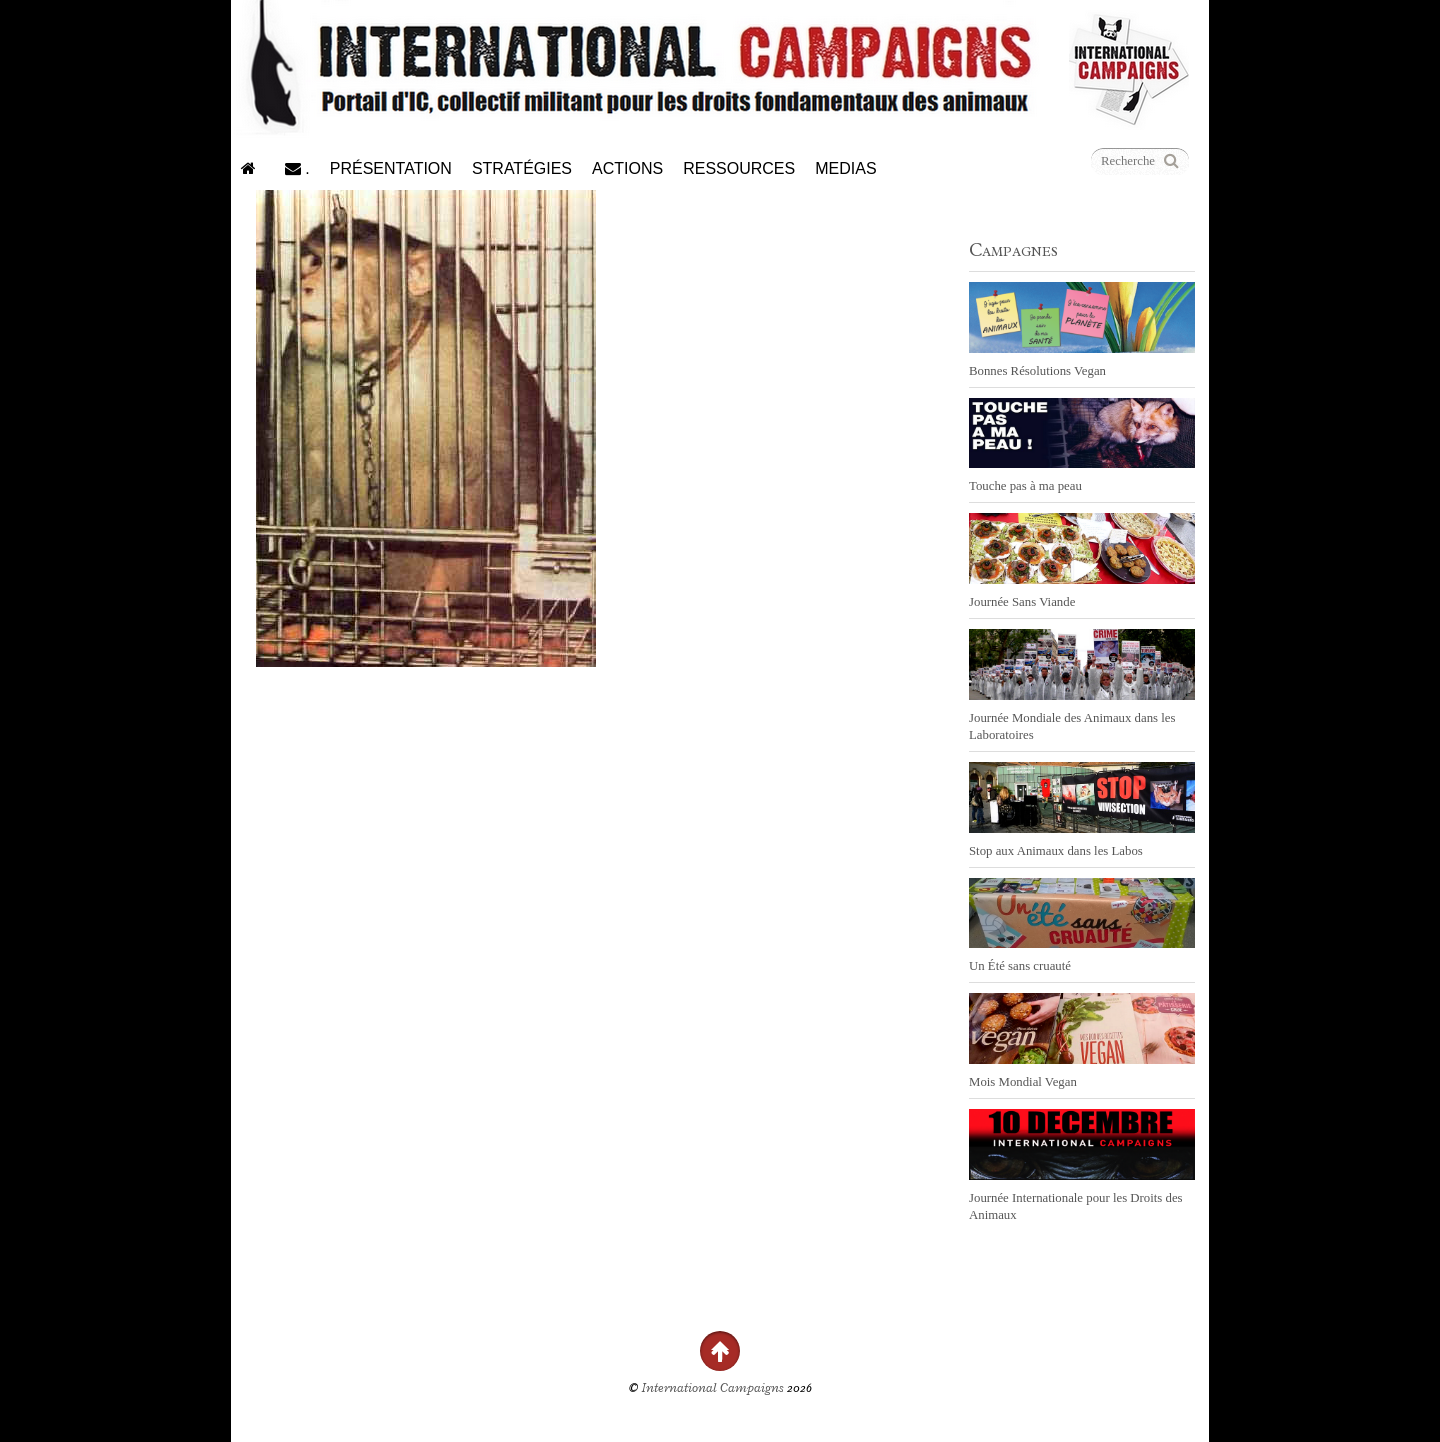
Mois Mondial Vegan (1023, 1082)
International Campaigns (713, 1388)
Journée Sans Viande (1022, 602)
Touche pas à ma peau (1025, 486)
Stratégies (522, 168)
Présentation (391, 168)
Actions (627, 168)
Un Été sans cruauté (1020, 966)
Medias (845, 168)
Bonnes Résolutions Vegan (1037, 371)
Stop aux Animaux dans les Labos (1056, 851)
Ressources (739, 168)
